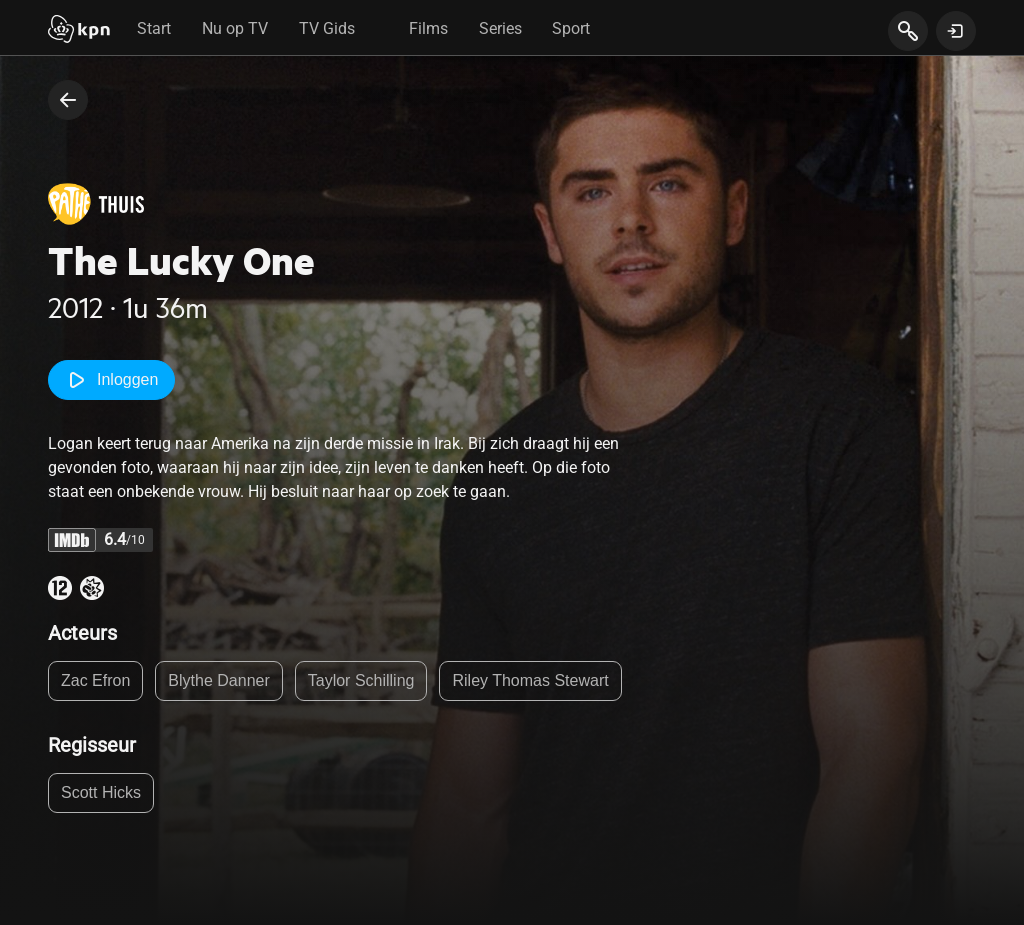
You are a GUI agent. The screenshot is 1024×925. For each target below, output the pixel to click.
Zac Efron (95, 680)
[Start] (79, 31)
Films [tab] (428, 28)
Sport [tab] (571, 28)
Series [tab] (500, 28)
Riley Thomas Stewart (530, 680)
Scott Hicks (101, 792)
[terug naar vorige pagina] (68, 100)
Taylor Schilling (361, 680)
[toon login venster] (956, 31)
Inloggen (111, 380)
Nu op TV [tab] (235, 28)
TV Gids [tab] (327, 28)
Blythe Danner (218, 680)
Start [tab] (154, 28)
